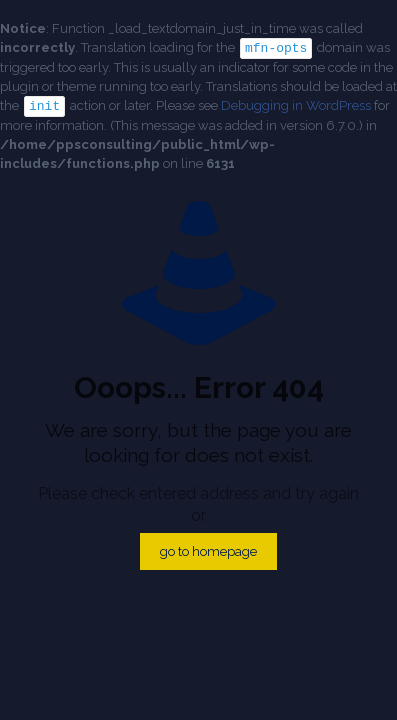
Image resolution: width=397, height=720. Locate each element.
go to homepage (208, 549)
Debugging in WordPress (296, 104)
